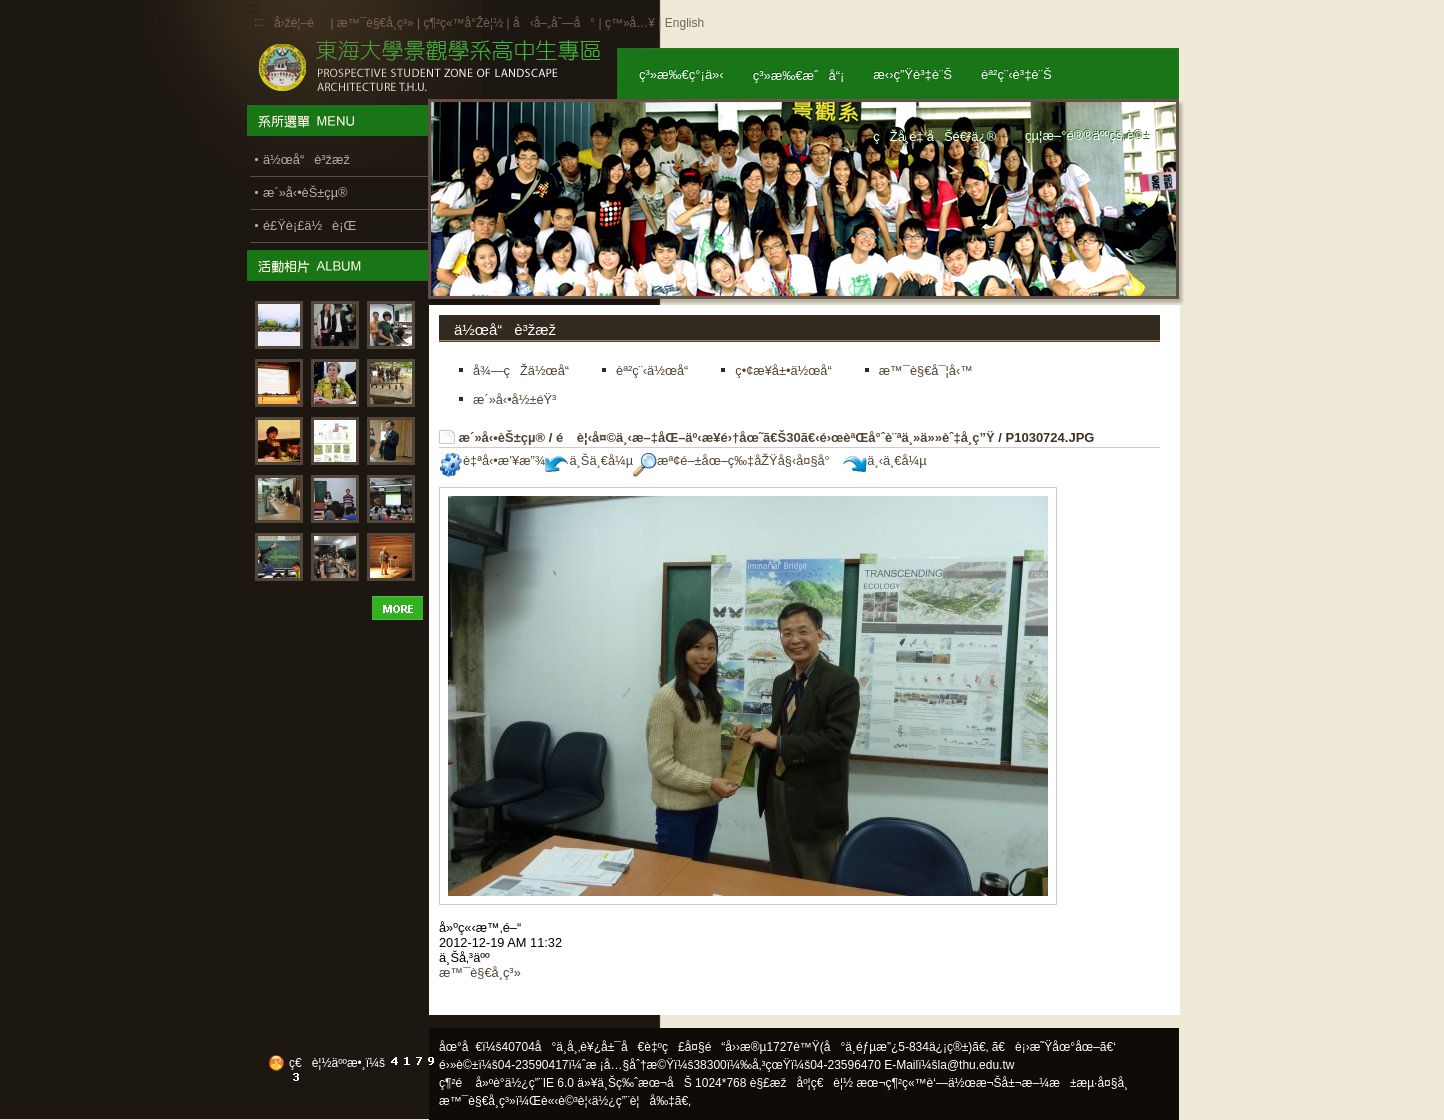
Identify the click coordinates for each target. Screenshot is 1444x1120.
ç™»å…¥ (630, 23)
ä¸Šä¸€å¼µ (589, 460)
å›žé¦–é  (300, 23)
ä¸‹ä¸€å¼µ (884, 460)
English (684, 23)
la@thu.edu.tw (976, 1065)
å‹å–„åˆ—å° (554, 23)
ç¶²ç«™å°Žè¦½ (463, 23)
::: (259, 22)
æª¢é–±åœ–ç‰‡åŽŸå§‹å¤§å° (736, 460)
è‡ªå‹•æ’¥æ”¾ (492, 460)
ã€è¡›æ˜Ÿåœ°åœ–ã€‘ (1054, 1047)
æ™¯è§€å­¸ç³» (377, 23)
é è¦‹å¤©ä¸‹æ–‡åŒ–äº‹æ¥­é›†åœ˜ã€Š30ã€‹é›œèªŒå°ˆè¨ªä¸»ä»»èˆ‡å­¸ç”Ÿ (775, 437)
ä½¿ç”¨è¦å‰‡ (633, 1101)
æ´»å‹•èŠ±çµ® (502, 437)
